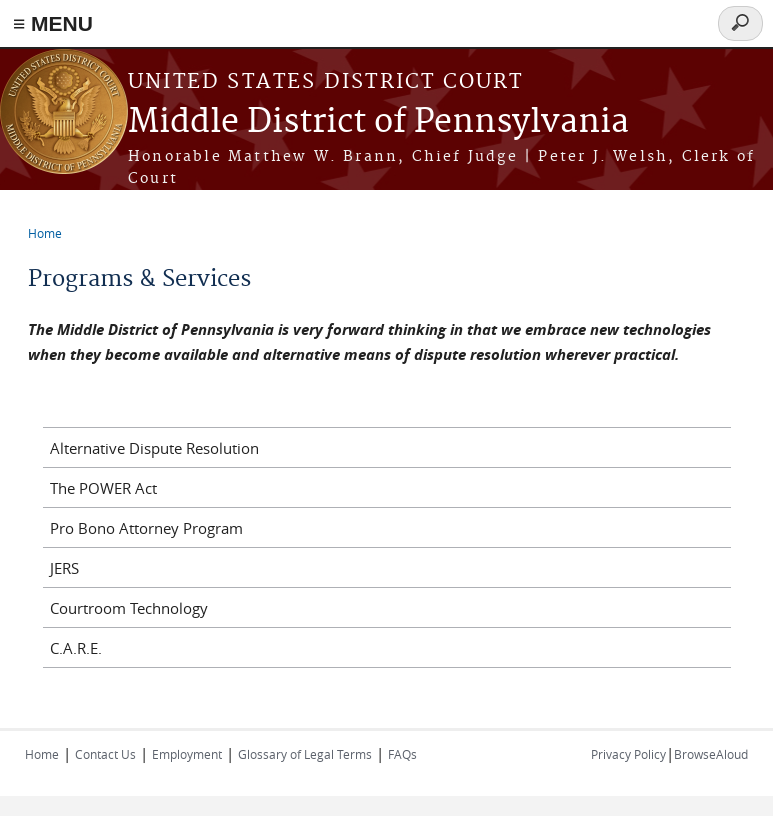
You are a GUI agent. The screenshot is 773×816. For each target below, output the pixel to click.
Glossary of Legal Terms (305, 754)
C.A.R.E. (76, 648)
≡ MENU (53, 23)
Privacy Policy (628, 754)
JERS (64, 568)
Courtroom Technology (129, 608)
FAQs (402, 754)
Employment (187, 754)
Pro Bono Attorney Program (146, 528)
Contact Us (105, 754)
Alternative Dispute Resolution (154, 448)
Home (45, 233)
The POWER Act (103, 488)
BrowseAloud (711, 754)
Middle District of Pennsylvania (378, 122)
